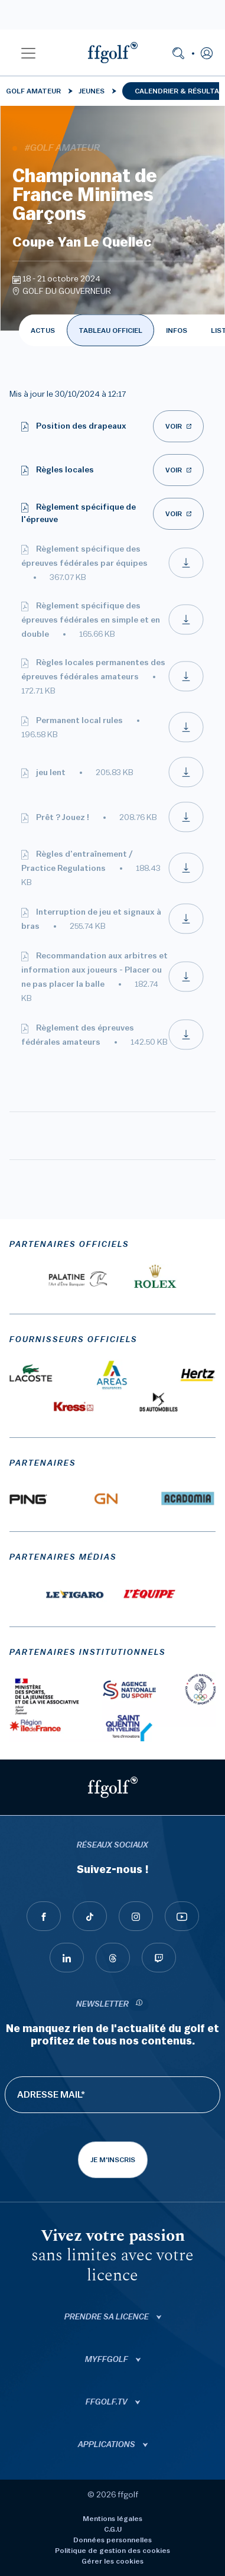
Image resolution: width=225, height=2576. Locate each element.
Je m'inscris (112, 2159)
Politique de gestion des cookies (112, 2550)
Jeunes (92, 91)
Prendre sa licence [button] (107, 2317)
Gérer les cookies (112, 2561)
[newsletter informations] (139, 2004)
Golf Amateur (33, 91)
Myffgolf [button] (107, 2359)
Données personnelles (112, 2539)
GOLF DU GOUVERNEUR (66, 291)
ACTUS (43, 330)
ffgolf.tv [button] (107, 2402)
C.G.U (113, 2529)
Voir (173, 426)
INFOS (176, 330)
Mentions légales (112, 2518)
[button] (28, 52)
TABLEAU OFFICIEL (110, 330)
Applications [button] (107, 2445)
